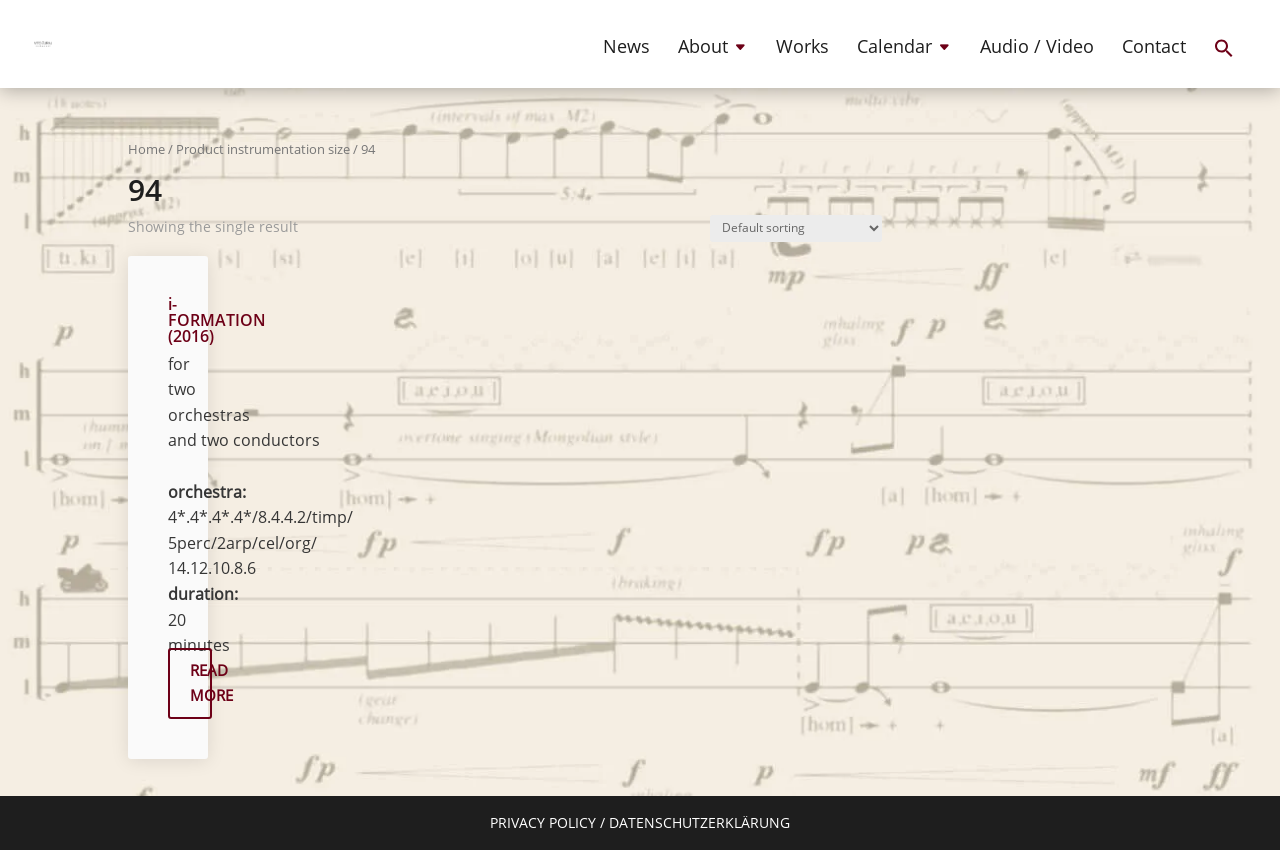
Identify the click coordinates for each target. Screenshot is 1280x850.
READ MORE (201, 683)
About (703, 48)
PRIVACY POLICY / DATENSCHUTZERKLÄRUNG (640, 822)
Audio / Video (1037, 48)
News (626, 48)
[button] (1224, 65)
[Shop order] (796, 228)
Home (146, 149)
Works (802, 48)
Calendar (894, 48)
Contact (1154, 48)
